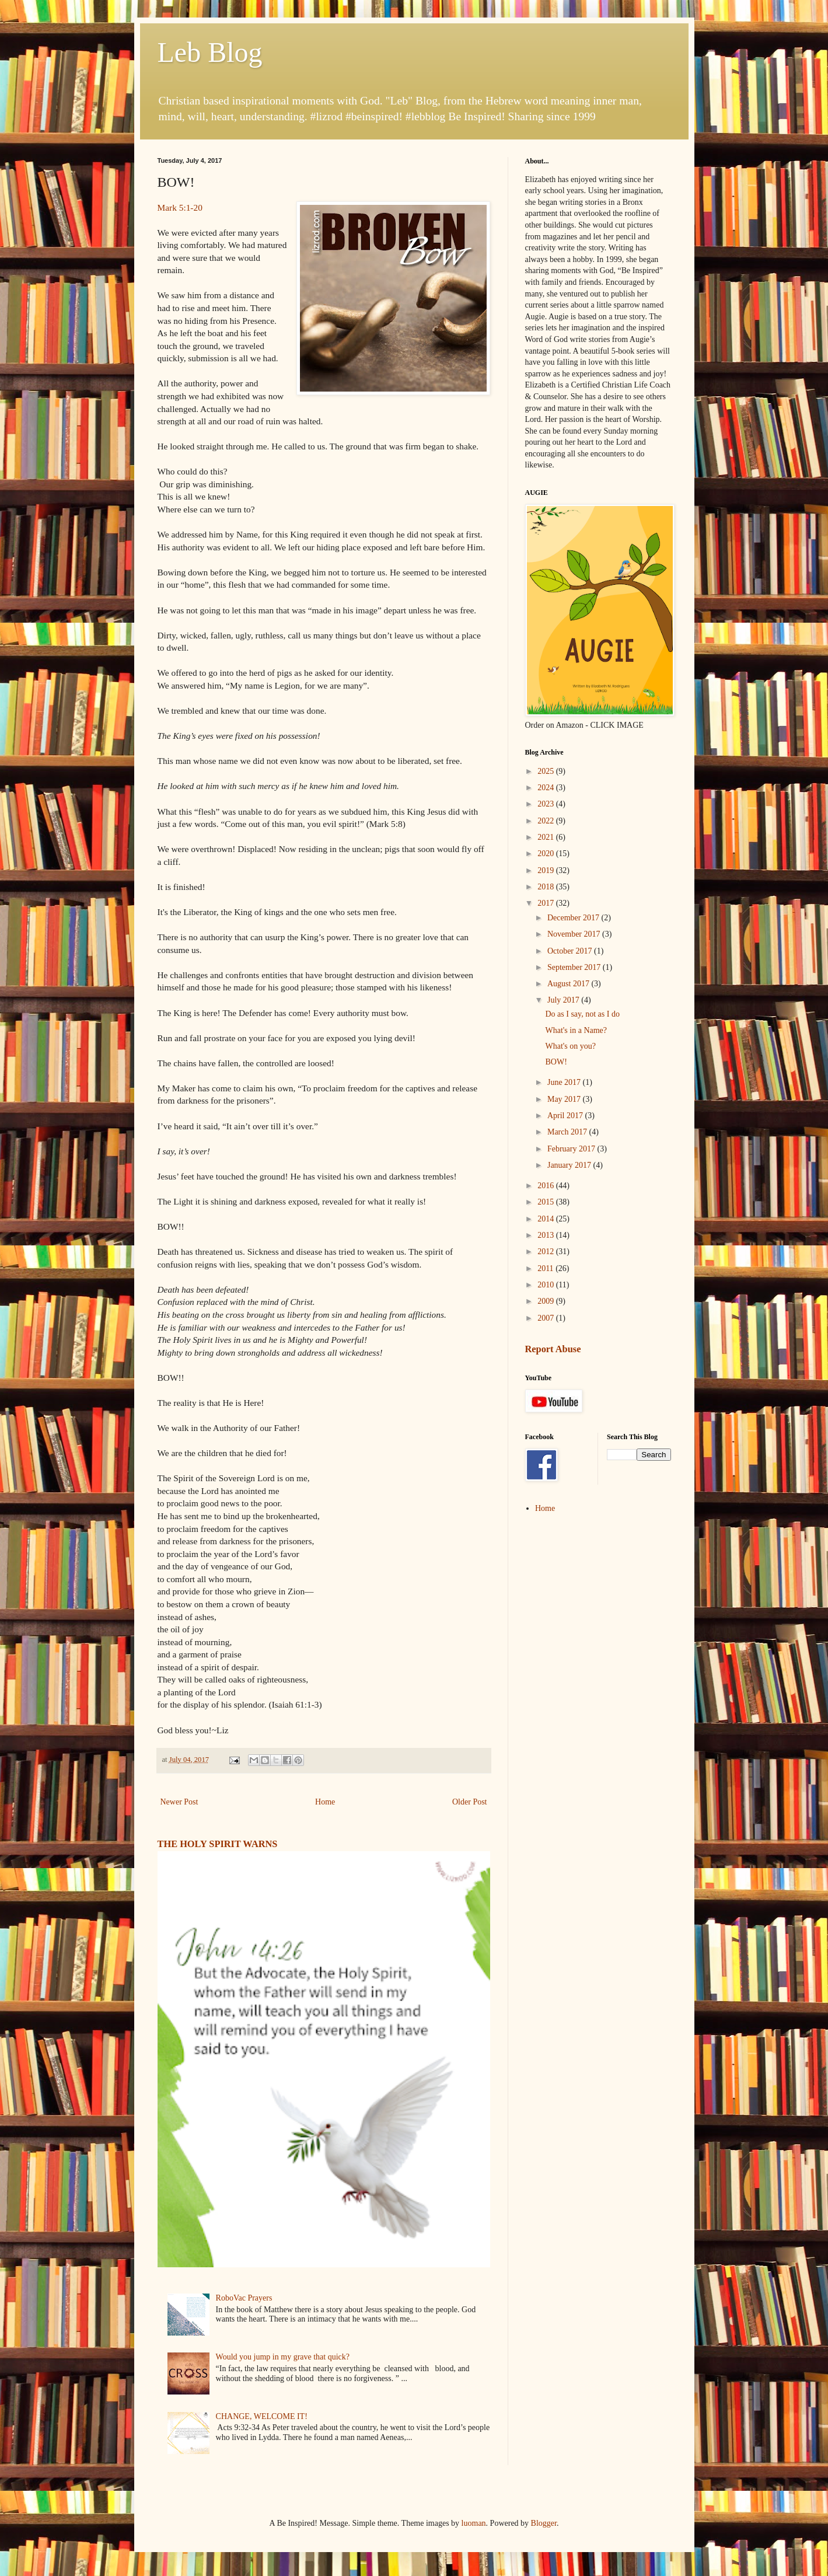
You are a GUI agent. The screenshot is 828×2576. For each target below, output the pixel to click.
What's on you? (570, 1046)
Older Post (469, 1801)
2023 (546, 804)
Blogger (544, 2523)
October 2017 (570, 951)
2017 (546, 903)
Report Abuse (553, 1349)
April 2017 (566, 1115)
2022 (546, 820)
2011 (546, 1268)
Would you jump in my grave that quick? (283, 2356)
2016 (546, 1185)
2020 (546, 853)
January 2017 (570, 1165)
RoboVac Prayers (244, 2298)
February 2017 (572, 1148)
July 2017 (564, 1000)
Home (325, 1801)
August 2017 (569, 983)
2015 (546, 1202)
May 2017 (565, 1099)
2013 (546, 1235)
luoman (474, 2523)
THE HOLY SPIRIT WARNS (218, 1843)
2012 (546, 1251)
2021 (546, 837)
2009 (546, 1301)
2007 (546, 1318)
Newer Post (179, 1801)
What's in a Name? (576, 1030)
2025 (546, 771)
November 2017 (574, 934)
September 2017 (575, 967)
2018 (546, 886)
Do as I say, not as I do (582, 1014)
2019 (546, 870)
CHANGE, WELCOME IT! (262, 2416)
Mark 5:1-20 (180, 207)
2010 (546, 1284)
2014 (546, 1218)
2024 (546, 787)
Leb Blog (210, 52)
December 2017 (574, 917)
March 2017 (568, 1132)
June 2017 (565, 1082)
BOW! (556, 1061)
